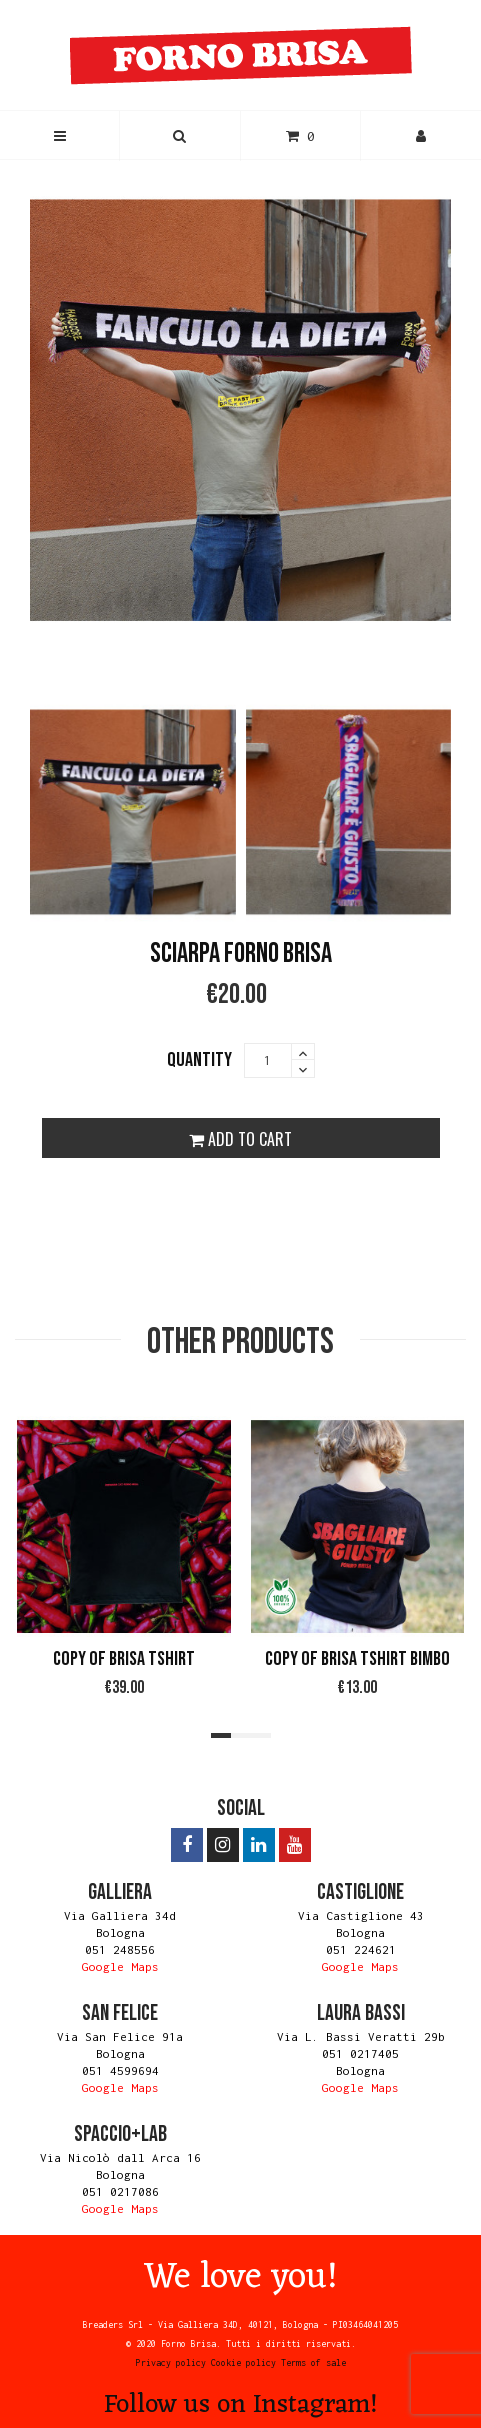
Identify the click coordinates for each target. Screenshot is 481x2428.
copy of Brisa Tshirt (124, 1659)
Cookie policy (243, 2362)
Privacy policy (171, 2362)
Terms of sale (313, 2362)
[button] (179, 136)
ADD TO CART (240, 1139)
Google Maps (120, 1966)
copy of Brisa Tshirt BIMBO (357, 1659)
